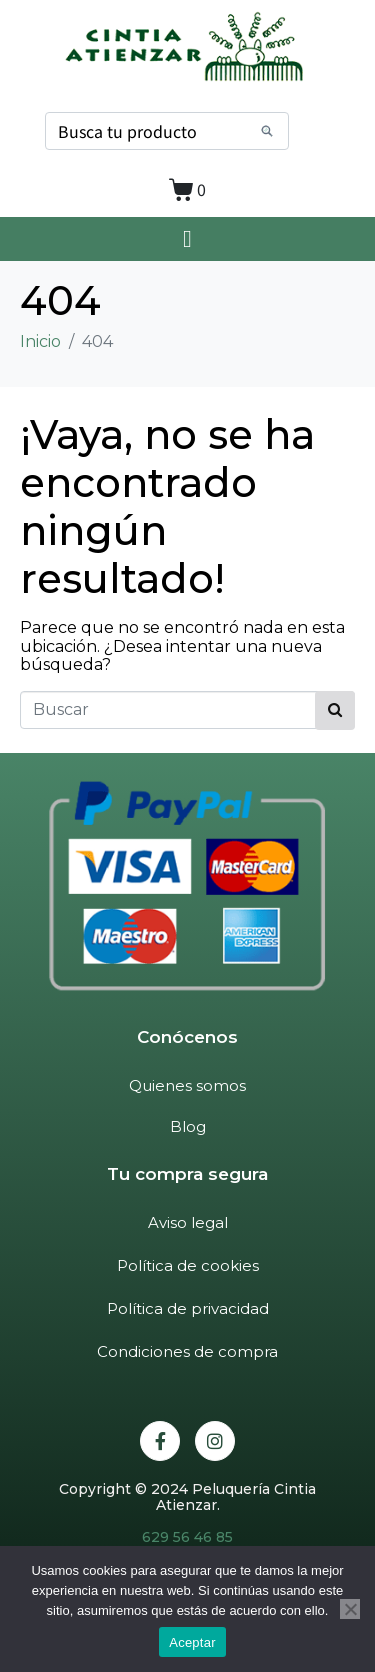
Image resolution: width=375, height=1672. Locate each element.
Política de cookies (188, 1265)
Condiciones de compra (187, 1351)
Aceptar (192, 1642)
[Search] (267, 131)
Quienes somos (187, 1085)
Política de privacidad (188, 1308)
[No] (350, 1609)
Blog (188, 1126)
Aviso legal (188, 1222)
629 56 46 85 (187, 1537)
